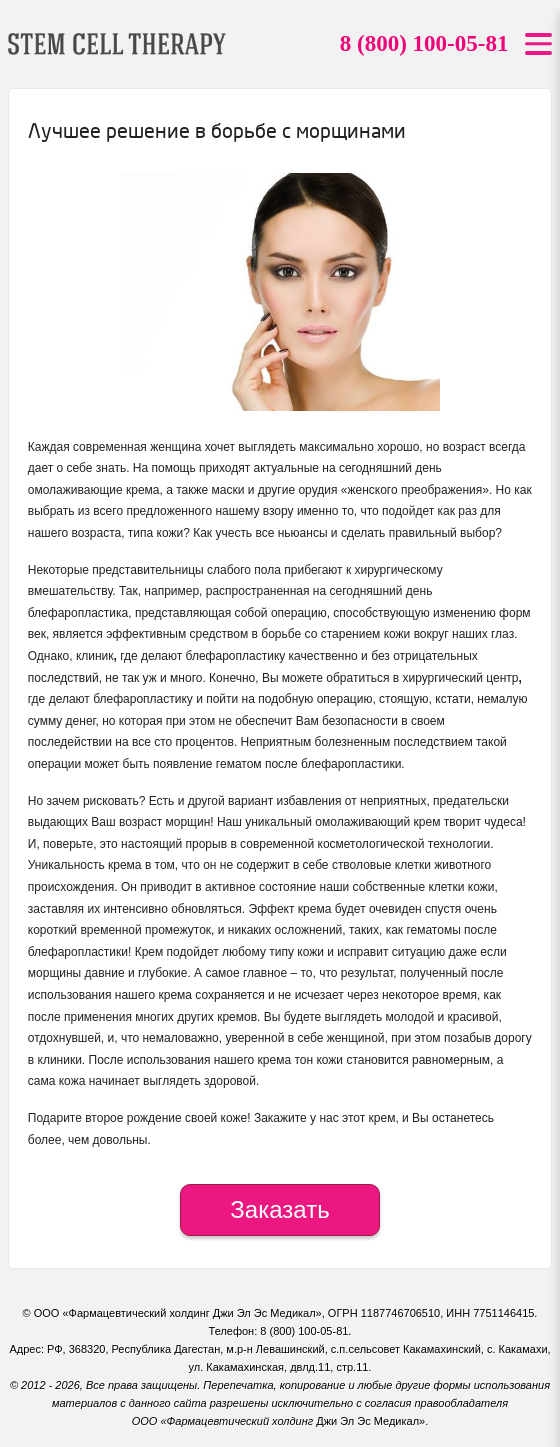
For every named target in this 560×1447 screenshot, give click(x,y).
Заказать (279, 1209)
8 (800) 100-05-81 (424, 43)
